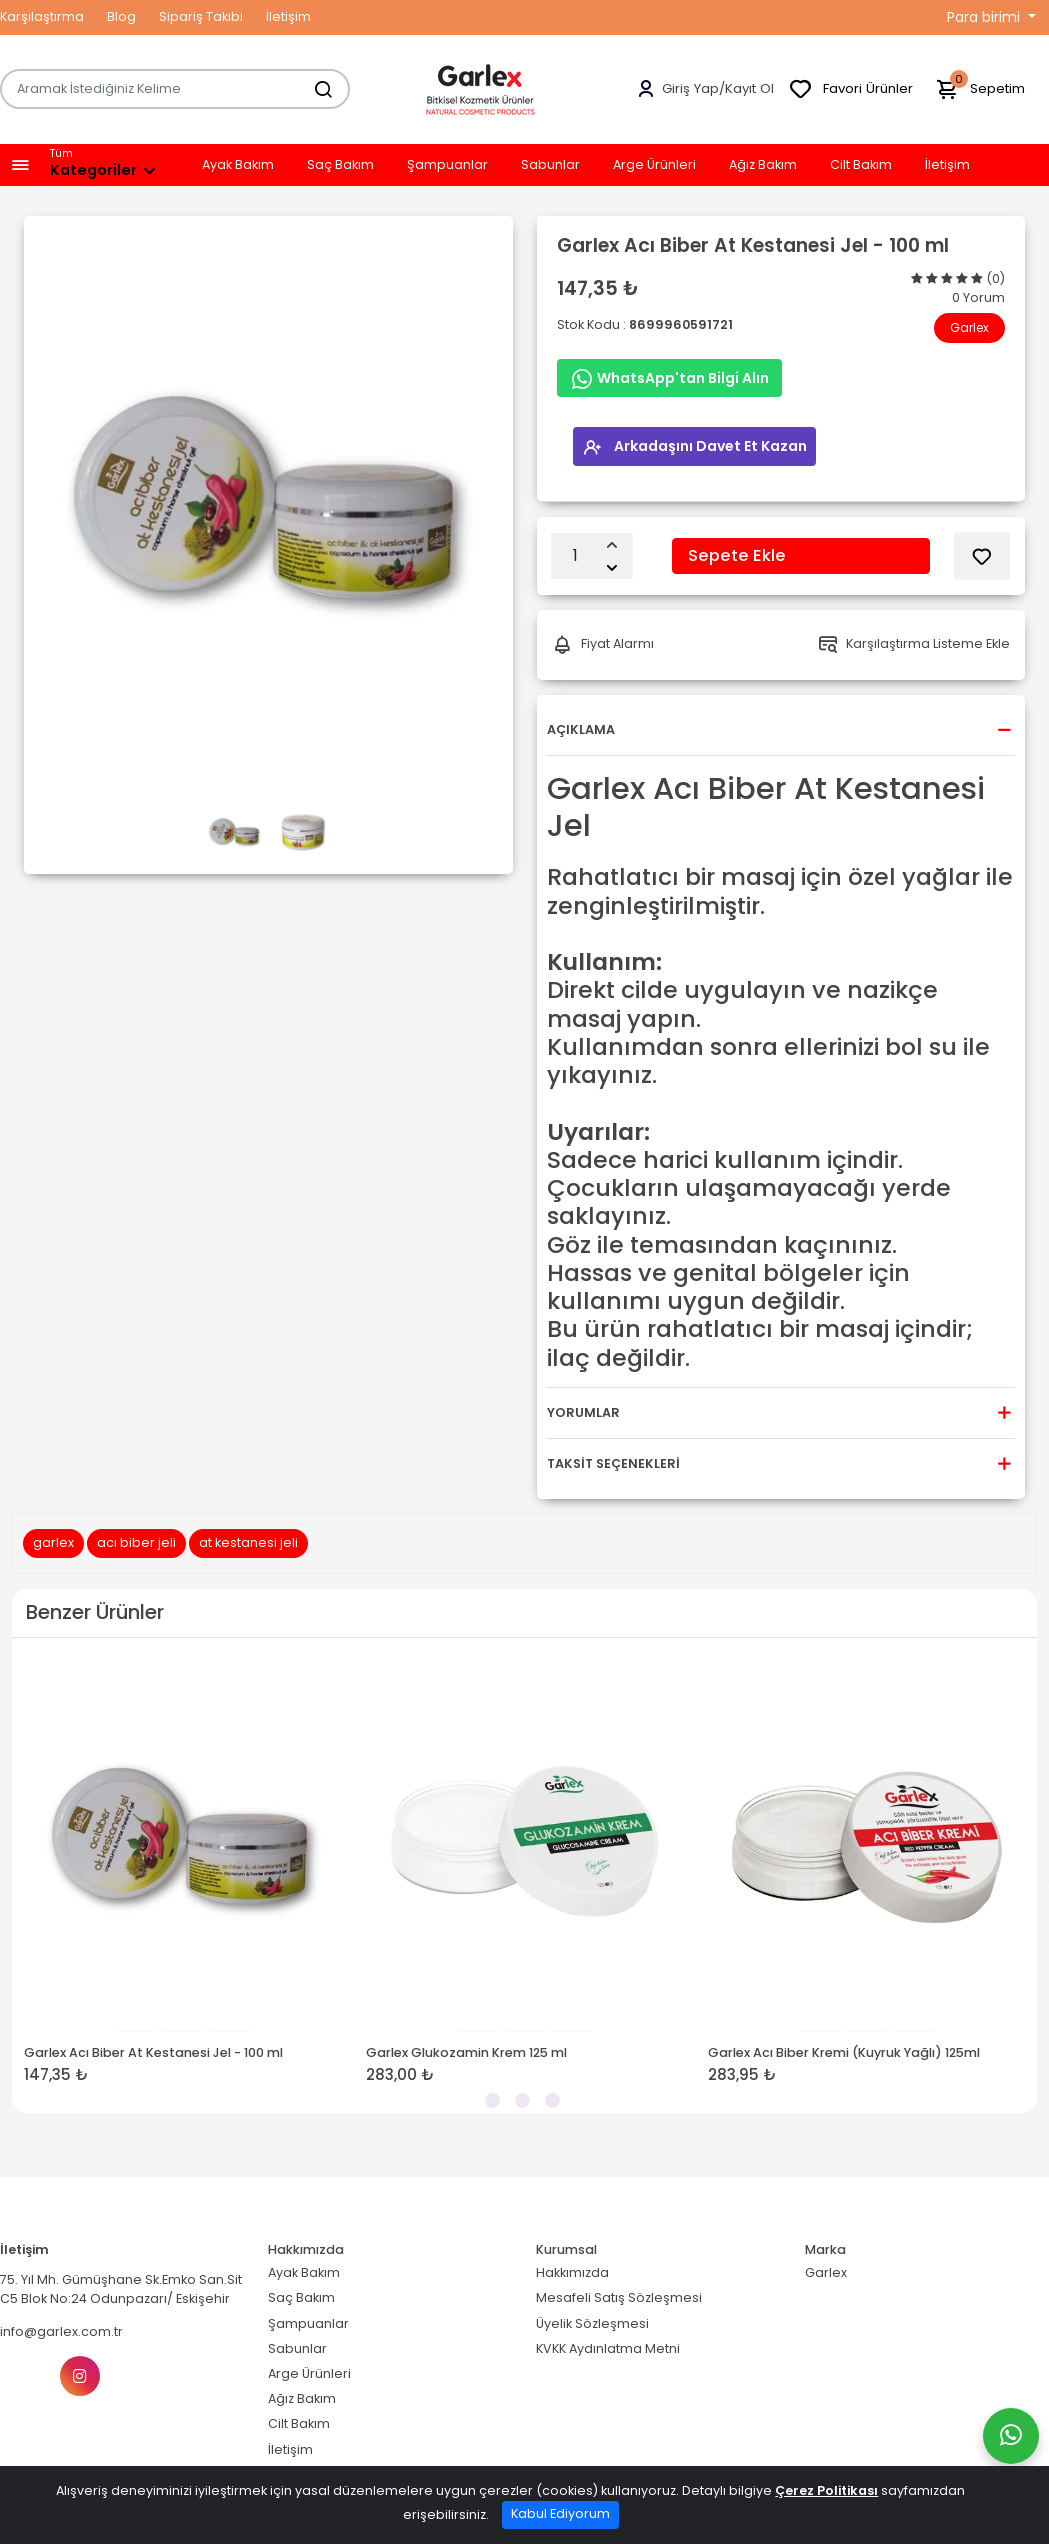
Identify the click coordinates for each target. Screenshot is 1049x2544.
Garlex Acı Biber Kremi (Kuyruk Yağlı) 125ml (844, 2051)
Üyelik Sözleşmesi (592, 2322)
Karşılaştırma (42, 16)
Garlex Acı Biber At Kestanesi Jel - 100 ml (153, 2051)
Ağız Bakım (763, 165)
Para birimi (985, 17)
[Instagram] (80, 2376)
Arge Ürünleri (654, 165)
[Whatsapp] (1011, 2436)
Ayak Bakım (238, 165)
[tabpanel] (183, 1875)
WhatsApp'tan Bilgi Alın (669, 379)
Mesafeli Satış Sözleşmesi (619, 2297)
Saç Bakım (340, 165)
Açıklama (581, 729)
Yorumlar (583, 1412)
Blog (121, 16)
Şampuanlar (447, 165)
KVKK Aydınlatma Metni (608, 2347)
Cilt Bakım (861, 165)
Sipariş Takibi (201, 16)
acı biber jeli (136, 1542)
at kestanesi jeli (248, 1542)
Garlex (969, 327)
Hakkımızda (572, 2272)
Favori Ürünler (850, 89)
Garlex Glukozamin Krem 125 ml (466, 2051)
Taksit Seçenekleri (613, 1463)
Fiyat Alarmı (603, 644)
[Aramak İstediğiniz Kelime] (313, 89)
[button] (20, 165)
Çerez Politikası (826, 2490)
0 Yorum (978, 297)
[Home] (481, 89)
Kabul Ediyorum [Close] (560, 2513)
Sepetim (980, 89)
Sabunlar (550, 165)
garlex (53, 1542)
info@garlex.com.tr (61, 2331)
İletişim (288, 16)
